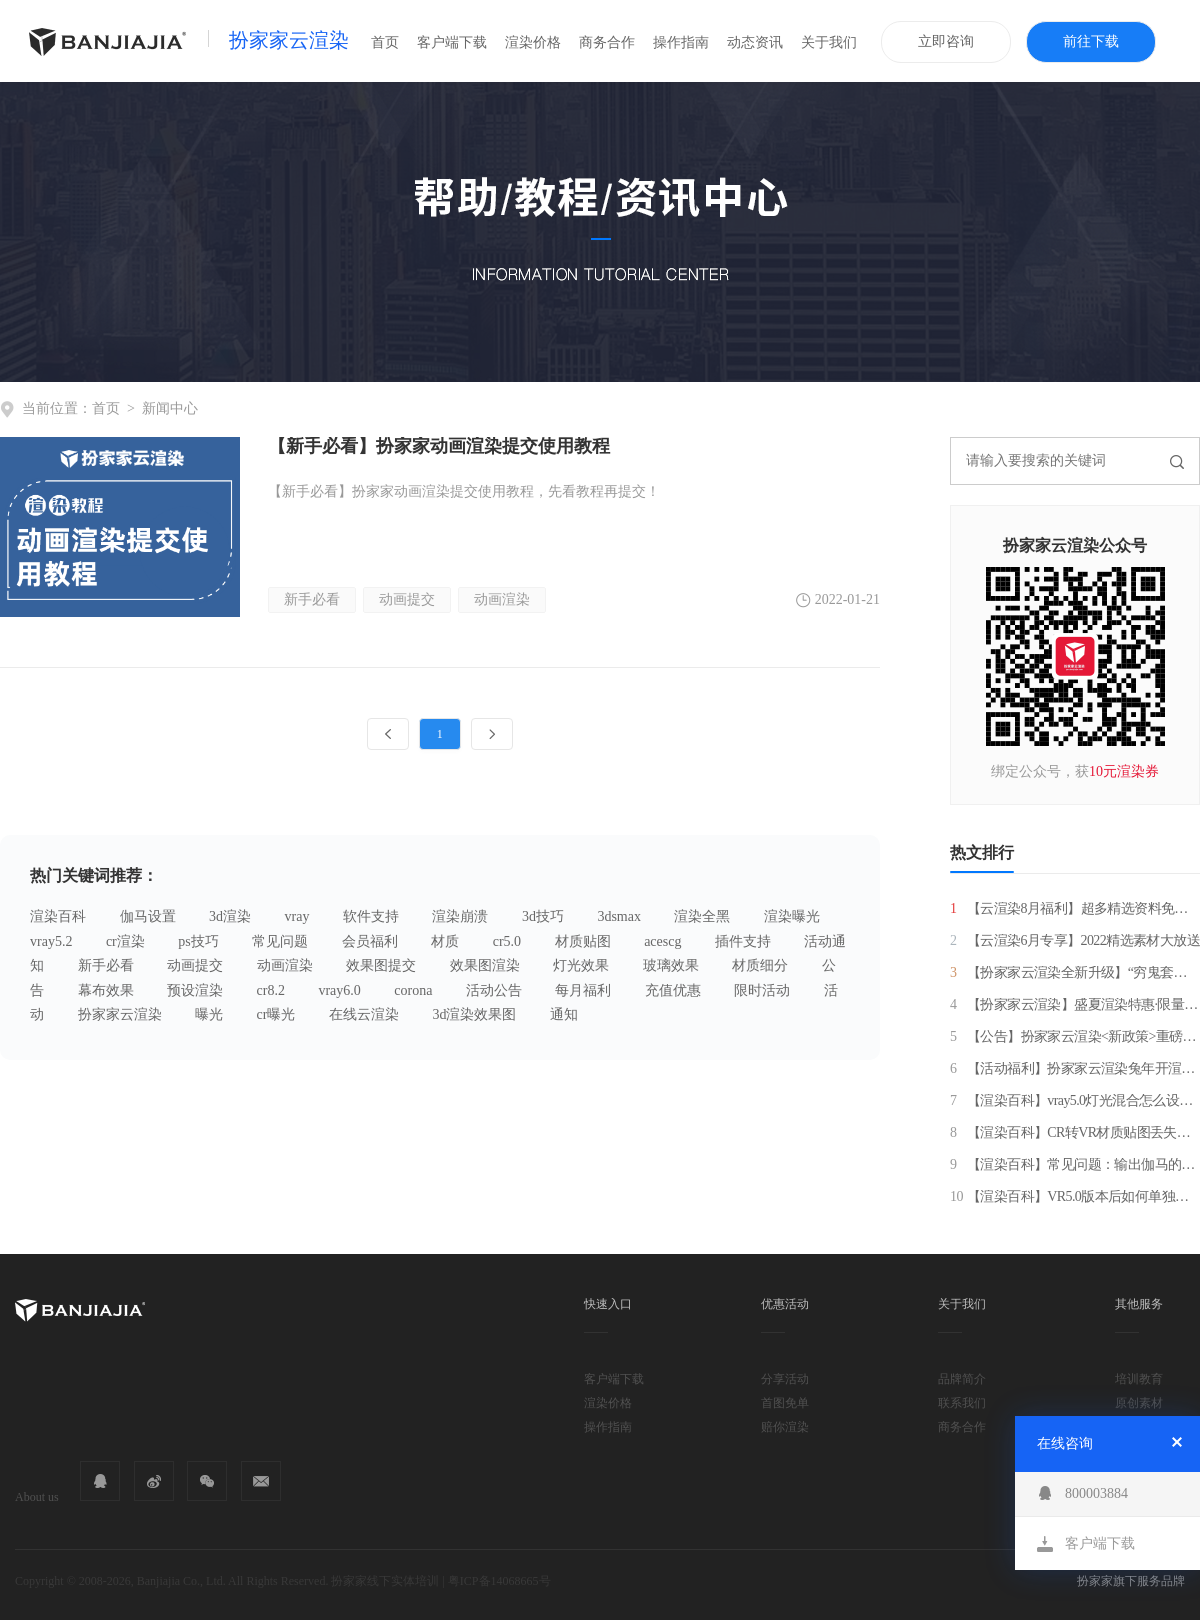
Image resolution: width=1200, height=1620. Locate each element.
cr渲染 (125, 941)
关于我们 (829, 42)
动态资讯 (755, 42)
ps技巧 (198, 941)
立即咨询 (946, 41)
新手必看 (312, 599)
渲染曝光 (792, 916)
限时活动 (762, 990)
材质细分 (760, 965)
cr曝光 (276, 1014)
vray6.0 (339, 990)
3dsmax (619, 916)
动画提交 (407, 599)
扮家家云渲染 (289, 40)
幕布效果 (106, 990)
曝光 (209, 1014)
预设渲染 (195, 990)
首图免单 (785, 1403)
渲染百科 (58, 916)
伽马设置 (148, 916)
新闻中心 (170, 408)
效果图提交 (381, 965)
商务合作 (607, 42)
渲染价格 (533, 42)
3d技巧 (543, 916)
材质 (445, 941)
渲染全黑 (702, 916)
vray (297, 916)
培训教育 (1139, 1379)
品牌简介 (962, 1379)
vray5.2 (51, 941)
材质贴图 (583, 941)
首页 (385, 42)
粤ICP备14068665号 (499, 1581)
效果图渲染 (485, 965)
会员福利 (370, 941)
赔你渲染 (785, 1427)
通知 (564, 1014)
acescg (662, 941)
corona (413, 990)
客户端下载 (452, 42)
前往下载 (1091, 41)
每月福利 (583, 990)
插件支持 (743, 941)
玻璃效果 (671, 965)
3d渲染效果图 (474, 1014)
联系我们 (962, 1403)
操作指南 (681, 42)
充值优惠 (673, 990)
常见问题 (280, 941)
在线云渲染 (364, 1014)
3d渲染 (230, 916)
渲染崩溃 (460, 916)
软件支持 (371, 916)
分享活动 (785, 1379)
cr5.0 (507, 941)
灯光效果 (581, 965)
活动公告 (494, 990)
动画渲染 (502, 599)
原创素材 (1139, 1403)
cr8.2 (271, 990)
